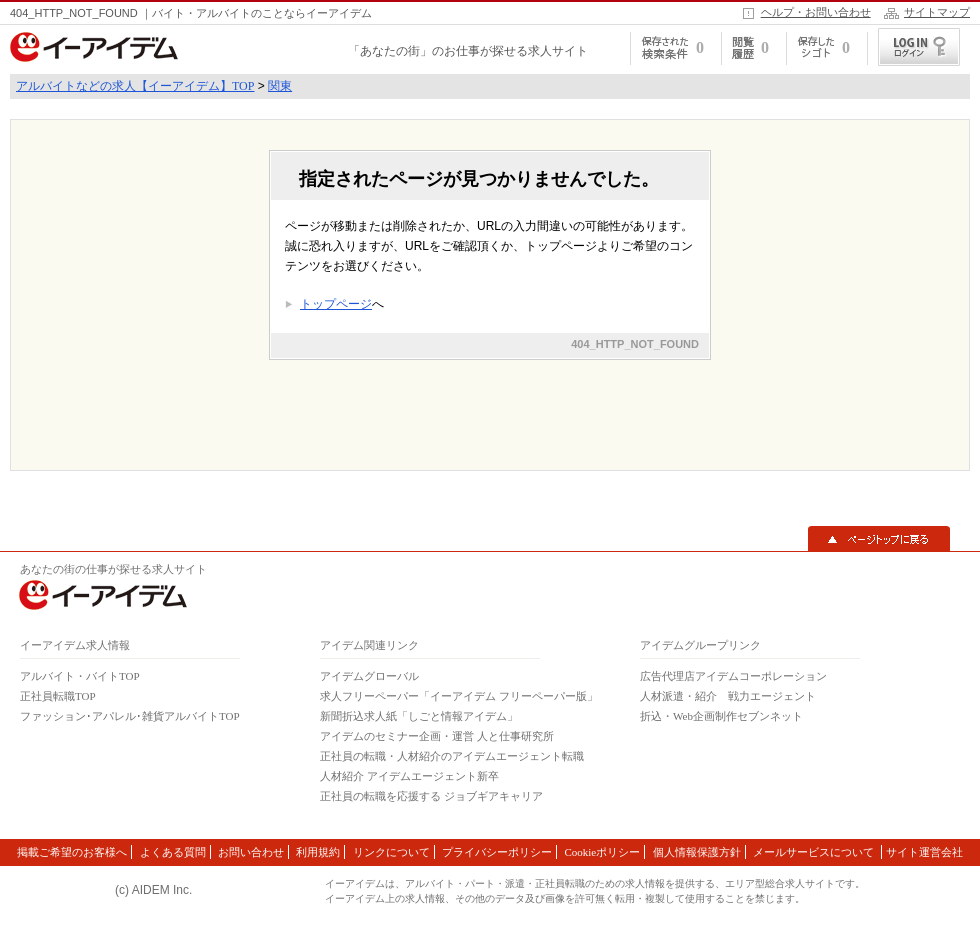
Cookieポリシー (602, 852)
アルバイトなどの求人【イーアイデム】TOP (135, 86)
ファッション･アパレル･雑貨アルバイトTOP (130, 716)
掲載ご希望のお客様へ (72, 852)
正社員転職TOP (58, 696)
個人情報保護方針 (697, 852)
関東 (280, 86)
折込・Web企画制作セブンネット (721, 716)
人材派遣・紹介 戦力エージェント (728, 696)
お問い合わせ (251, 852)
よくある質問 (173, 852)
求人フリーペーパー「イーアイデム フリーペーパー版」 (459, 696)
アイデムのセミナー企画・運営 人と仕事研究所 (437, 736)
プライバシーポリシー (497, 852)
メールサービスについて (815, 852)
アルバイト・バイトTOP (80, 676)
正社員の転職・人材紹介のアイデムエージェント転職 (452, 756)
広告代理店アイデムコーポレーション (733, 676)
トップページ (336, 304)
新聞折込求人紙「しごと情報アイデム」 (419, 716)
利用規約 (318, 852)
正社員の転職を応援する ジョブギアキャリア (431, 796)
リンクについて (391, 852)
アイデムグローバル (369, 676)
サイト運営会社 (924, 852)
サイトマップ (937, 12)
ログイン (919, 47)
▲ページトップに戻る (879, 539)
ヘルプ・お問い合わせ (816, 12)
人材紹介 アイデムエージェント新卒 (409, 776)
